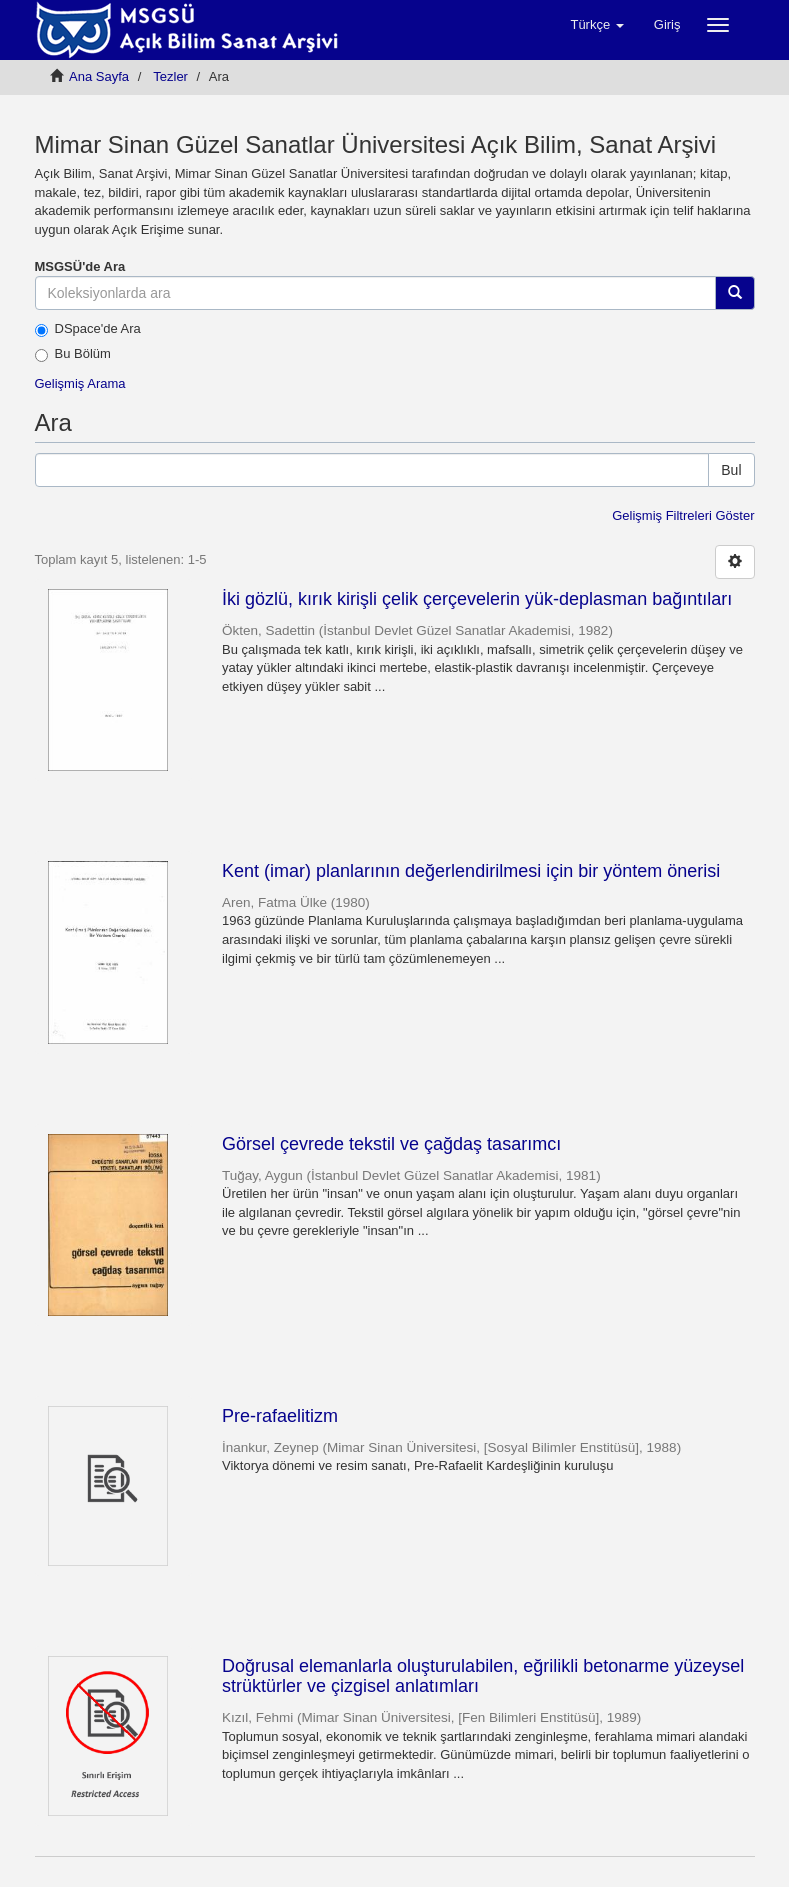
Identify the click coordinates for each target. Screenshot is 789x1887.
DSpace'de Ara (88, 329)
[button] (596, 25)
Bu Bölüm (73, 354)
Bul (731, 470)
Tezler (170, 76)
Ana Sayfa (99, 76)
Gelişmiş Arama (80, 383)
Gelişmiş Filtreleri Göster (683, 515)
